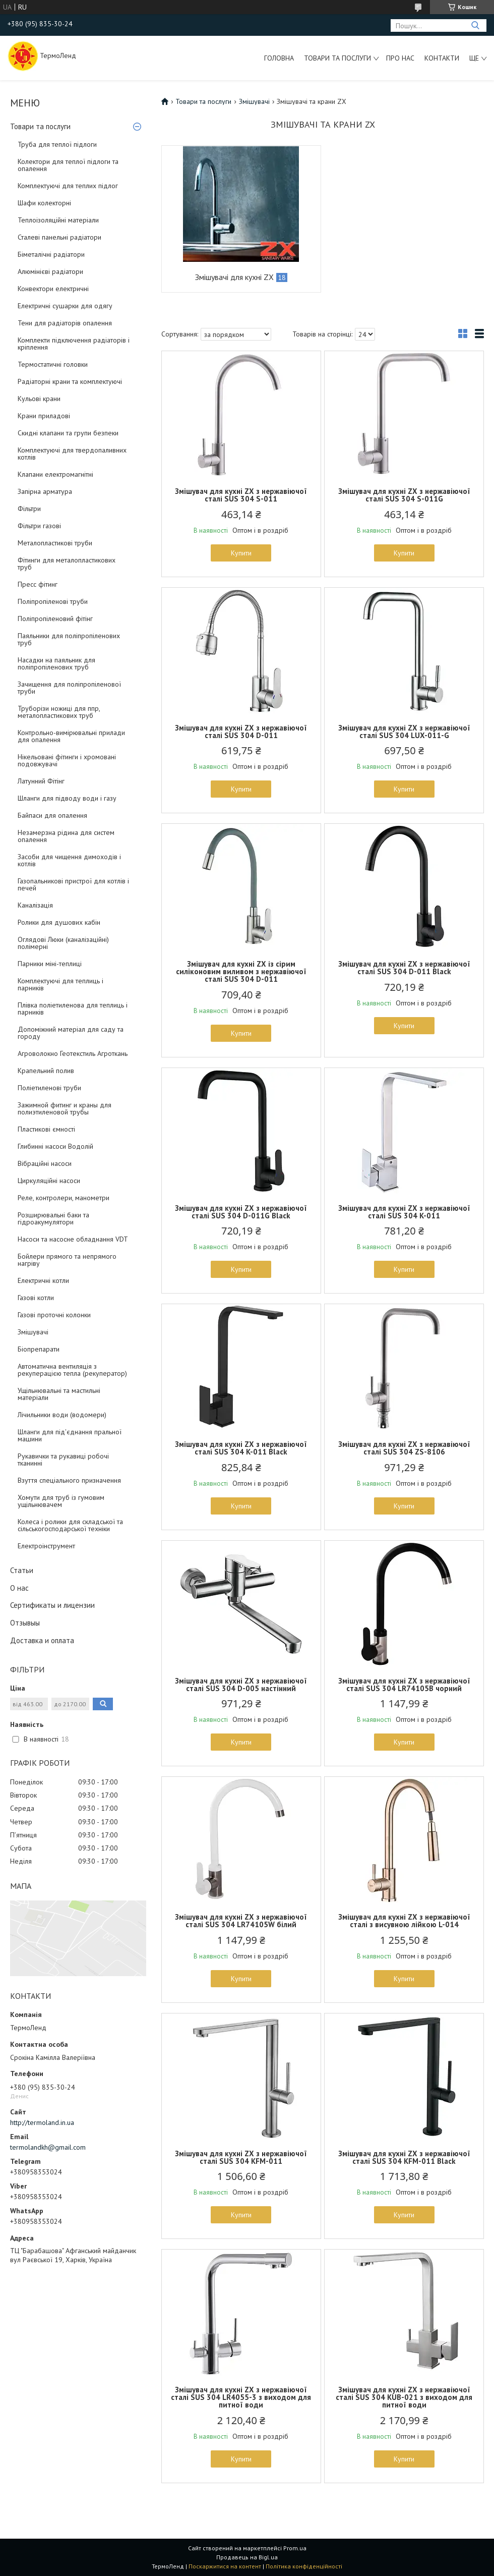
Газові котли (36, 1297)
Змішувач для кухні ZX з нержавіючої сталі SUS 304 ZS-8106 (404, 1447)
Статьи (21, 1570)
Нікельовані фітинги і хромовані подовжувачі (67, 760)
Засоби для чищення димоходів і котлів (69, 860)
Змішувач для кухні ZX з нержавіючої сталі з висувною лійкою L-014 (404, 1920)
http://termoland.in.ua (42, 2122)
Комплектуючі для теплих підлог (68, 185)
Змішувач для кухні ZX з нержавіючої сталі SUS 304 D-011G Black (241, 1211)
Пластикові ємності (46, 1129)
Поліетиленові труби (49, 1087)
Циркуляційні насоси (49, 1180)
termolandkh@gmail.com (48, 2147)
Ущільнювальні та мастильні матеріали (59, 1394)
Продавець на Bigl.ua (247, 2557)
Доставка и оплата (42, 1640)
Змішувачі (33, 1331)
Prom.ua (294, 2548)
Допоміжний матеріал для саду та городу (71, 1033)
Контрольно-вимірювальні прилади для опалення (71, 736)
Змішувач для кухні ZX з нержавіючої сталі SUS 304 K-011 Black (241, 1447)
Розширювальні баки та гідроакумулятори (53, 1218)
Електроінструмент (46, 1545)
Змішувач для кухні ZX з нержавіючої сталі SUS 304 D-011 (241, 731)
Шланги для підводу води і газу (67, 798)
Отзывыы (25, 1623)
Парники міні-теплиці (50, 963)
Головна (279, 58)
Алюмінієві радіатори (50, 271)
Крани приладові (44, 415)
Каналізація (35, 905)
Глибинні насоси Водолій (55, 1146)
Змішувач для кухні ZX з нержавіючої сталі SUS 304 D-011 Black (404, 967)
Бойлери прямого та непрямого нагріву (67, 1260)
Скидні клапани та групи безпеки (68, 432)
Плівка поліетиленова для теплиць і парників (73, 1008)
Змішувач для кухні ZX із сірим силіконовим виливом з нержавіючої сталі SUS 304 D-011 (241, 971)
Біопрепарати (38, 1349)
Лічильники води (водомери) (62, 1414)
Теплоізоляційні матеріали (58, 220)
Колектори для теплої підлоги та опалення (68, 165)
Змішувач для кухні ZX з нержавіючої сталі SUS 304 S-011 (241, 494)
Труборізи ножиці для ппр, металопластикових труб (59, 712)
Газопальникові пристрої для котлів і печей (73, 884)
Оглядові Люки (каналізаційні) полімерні (63, 943)
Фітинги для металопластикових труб (66, 563)
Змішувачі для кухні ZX (234, 277)
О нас (19, 1588)
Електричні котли (43, 1280)
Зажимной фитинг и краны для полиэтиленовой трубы (64, 1108)
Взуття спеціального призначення (69, 1480)
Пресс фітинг (37, 584)
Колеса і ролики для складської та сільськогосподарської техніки (70, 1525)
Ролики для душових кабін (59, 922)
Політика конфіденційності (304, 2566)
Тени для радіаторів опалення (65, 322)
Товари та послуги (337, 58)
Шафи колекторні (44, 202)
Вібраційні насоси (45, 1163)
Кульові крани (39, 398)
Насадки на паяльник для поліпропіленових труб (56, 663)
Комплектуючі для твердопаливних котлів (72, 453)
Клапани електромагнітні (55, 474)
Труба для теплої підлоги (57, 144)
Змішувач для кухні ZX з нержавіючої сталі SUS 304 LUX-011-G (404, 731)
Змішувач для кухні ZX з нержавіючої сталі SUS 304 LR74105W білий (241, 1920)
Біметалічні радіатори (51, 254)
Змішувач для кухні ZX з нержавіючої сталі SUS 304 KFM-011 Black (404, 2157)
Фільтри (29, 508)
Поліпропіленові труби (53, 601)
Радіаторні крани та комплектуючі (70, 381)
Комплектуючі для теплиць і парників (60, 984)
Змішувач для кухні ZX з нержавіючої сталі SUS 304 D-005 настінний (241, 1684)
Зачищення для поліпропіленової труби (69, 688)
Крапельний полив (46, 1070)
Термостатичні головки (53, 364)
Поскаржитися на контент (225, 2566)
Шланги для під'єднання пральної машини (69, 1435)
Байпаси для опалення (52, 815)
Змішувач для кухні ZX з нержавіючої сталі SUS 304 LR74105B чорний (404, 1684)
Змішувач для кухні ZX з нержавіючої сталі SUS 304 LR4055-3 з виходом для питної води (241, 2397)
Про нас (400, 58)
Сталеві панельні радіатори (59, 237)
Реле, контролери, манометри (63, 1197)
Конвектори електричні (53, 288)
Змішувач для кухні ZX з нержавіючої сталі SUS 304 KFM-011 (241, 2157)
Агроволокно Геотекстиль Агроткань (73, 1053)
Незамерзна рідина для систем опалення (66, 836)
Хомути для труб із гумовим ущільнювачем (61, 1501)
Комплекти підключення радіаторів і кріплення (74, 343)
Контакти (441, 58)
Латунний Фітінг (41, 781)
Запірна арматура (45, 491)
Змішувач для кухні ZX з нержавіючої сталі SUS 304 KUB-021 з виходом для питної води (404, 2397)
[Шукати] (475, 25)
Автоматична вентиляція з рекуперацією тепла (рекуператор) (72, 1370)
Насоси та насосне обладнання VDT (73, 1239)
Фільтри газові (39, 525)
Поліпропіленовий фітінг (55, 618)
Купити (241, 552)
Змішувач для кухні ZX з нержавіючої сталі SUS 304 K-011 (404, 1211)
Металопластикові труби (55, 542)
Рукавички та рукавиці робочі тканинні (63, 1459)
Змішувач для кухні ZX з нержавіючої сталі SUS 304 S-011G (404, 494)
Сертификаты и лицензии (52, 1605)
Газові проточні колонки (54, 1314)
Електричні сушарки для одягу (65, 305)
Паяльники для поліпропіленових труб (69, 639)
